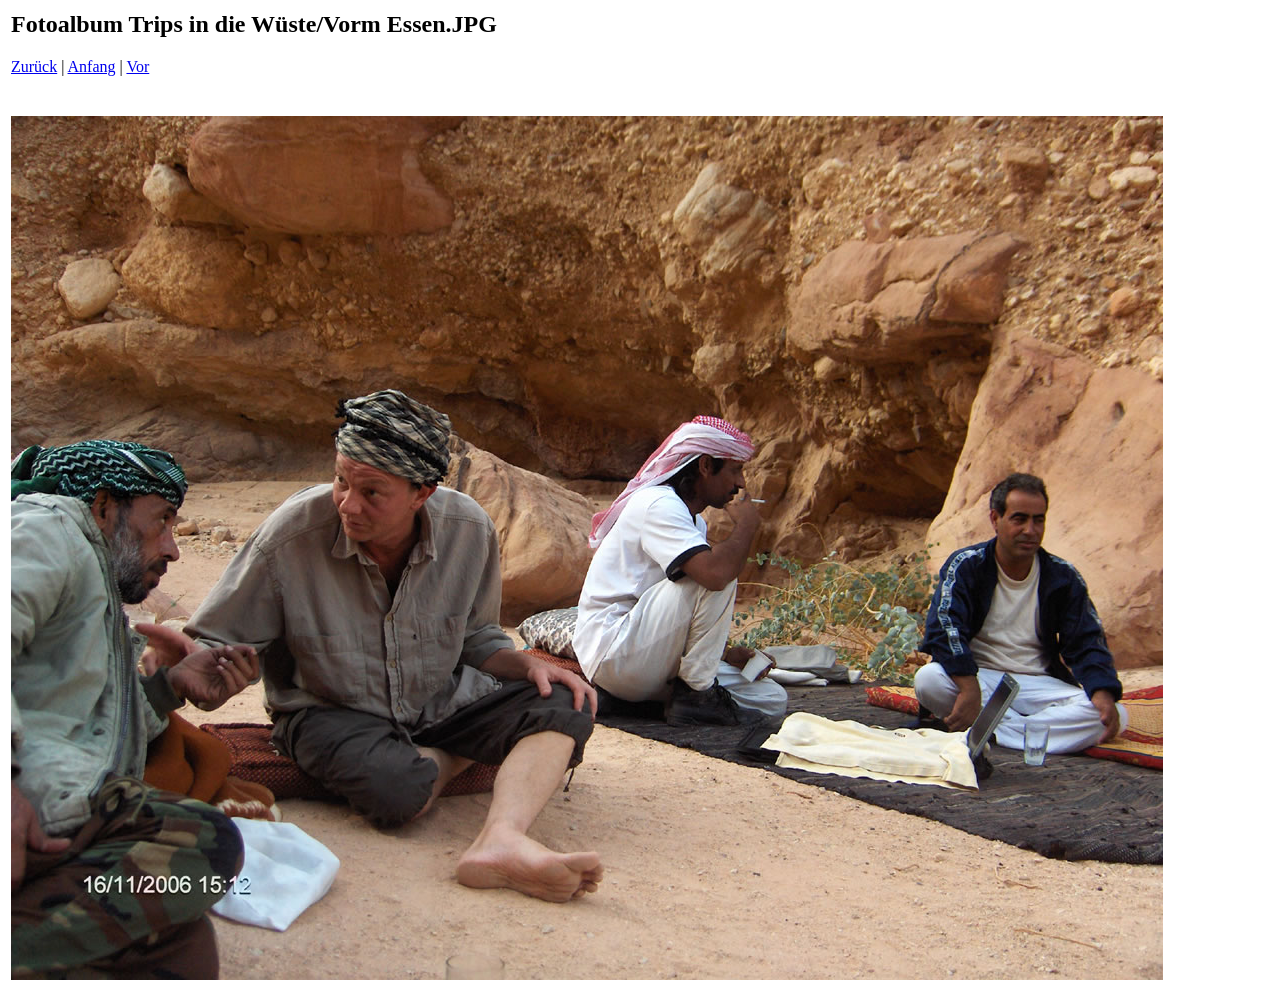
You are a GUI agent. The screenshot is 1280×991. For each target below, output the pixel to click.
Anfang (92, 66)
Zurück (34, 66)
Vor (137, 66)
